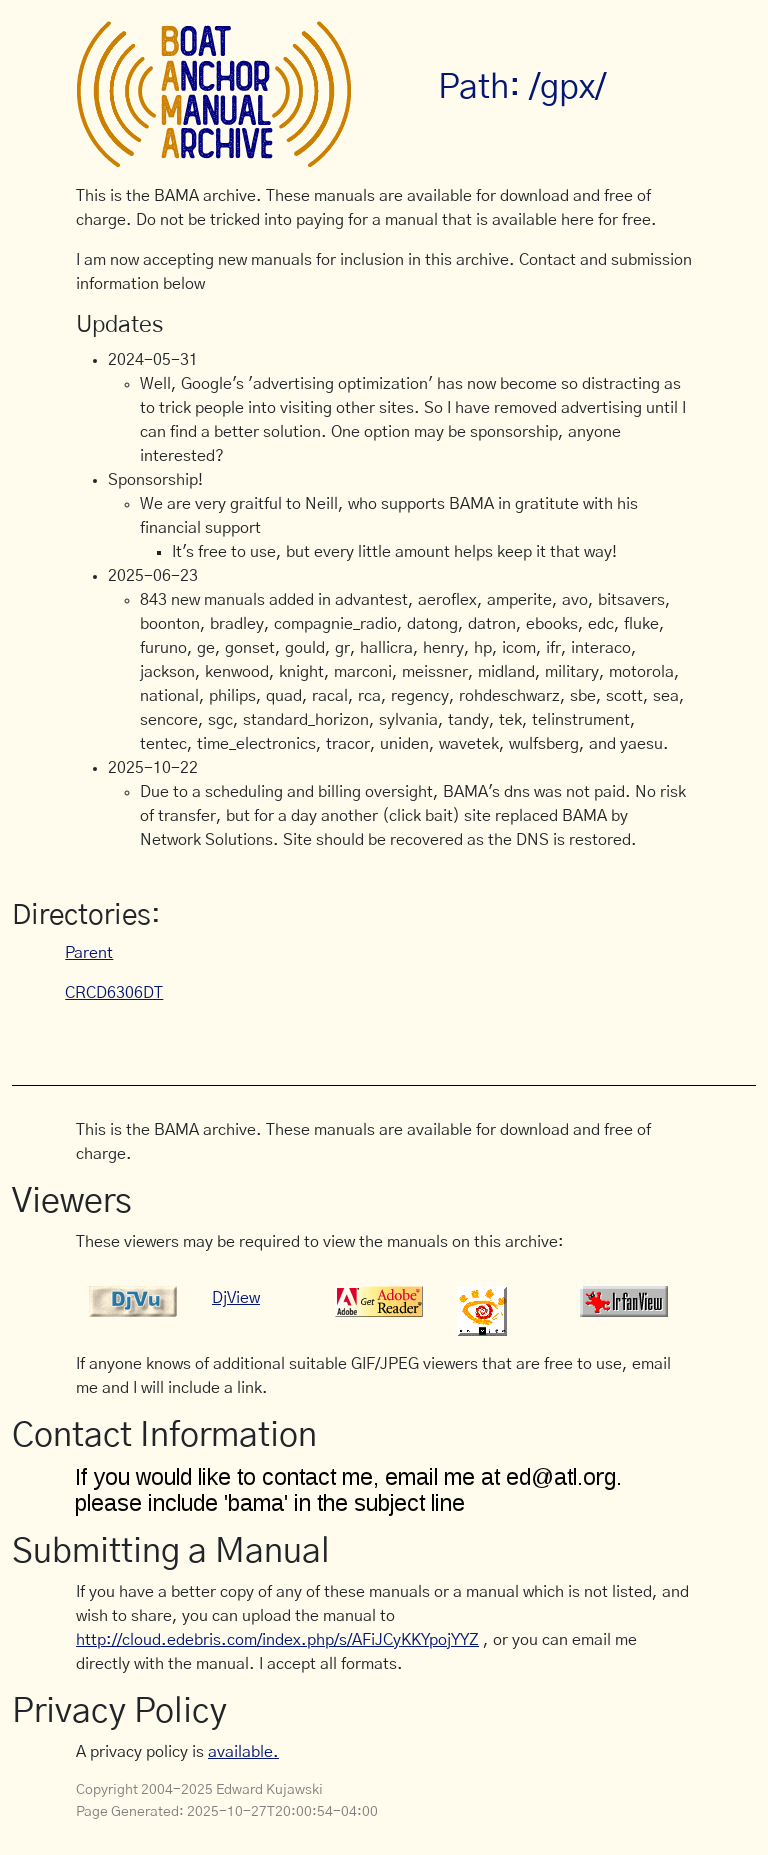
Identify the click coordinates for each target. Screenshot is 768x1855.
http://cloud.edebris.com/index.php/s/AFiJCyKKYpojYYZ (277, 1640)
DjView (236, 1298)
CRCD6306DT (114, 993)
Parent (89, 953)
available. (243, 1752)
